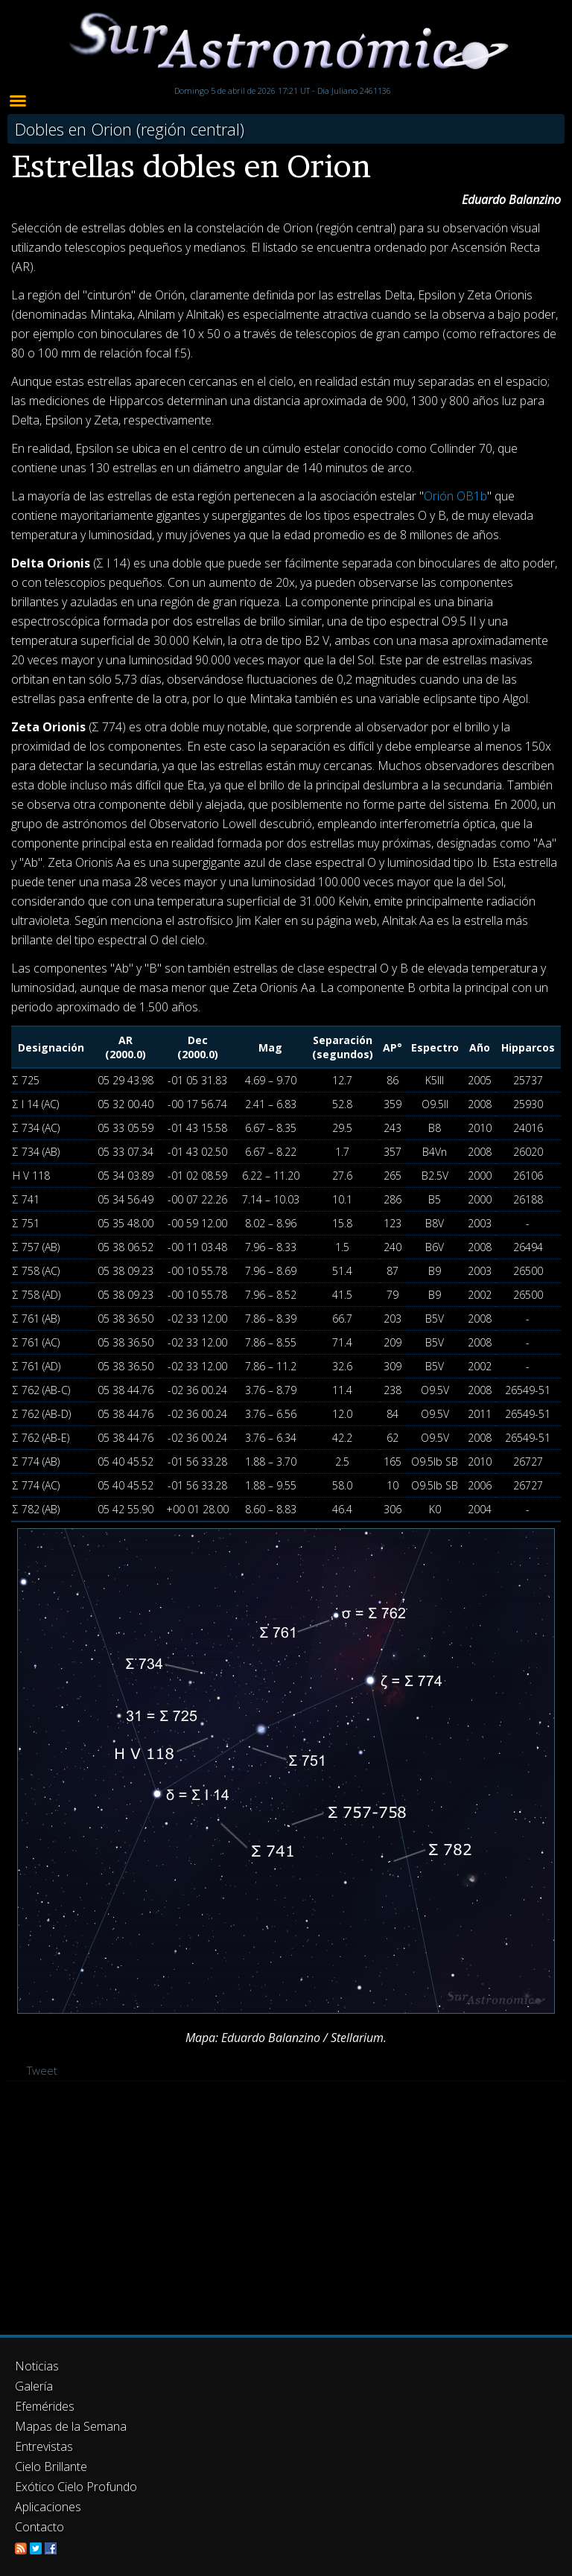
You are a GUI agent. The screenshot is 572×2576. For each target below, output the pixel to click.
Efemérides (44, 2406)
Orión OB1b (455, 496)
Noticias (37, 2366)
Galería (34, 2386)
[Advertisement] (286, 2208)
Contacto (39, 2527)
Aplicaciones (48, 2507)
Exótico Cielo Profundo (76, 2486)
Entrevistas (44, 2446)
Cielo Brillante (51, 2466)
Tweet (42, 2070)
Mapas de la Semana (71, 2426)
